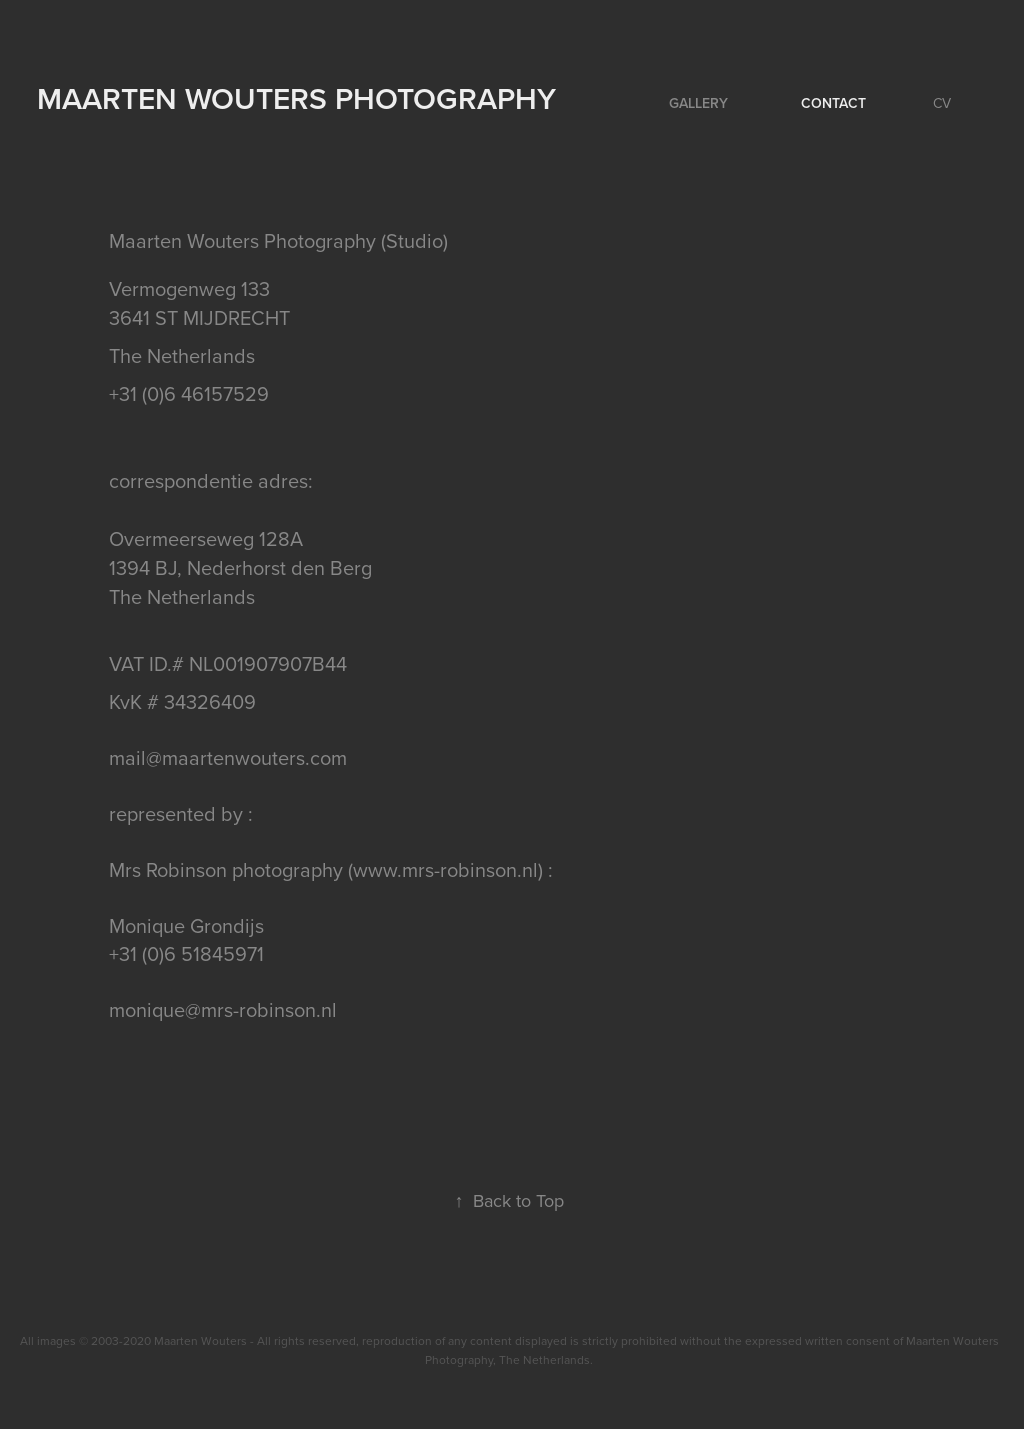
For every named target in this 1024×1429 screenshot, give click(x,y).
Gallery (698, 103)
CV (942, 103)
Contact (833, 103)
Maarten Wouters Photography (296, 98)
